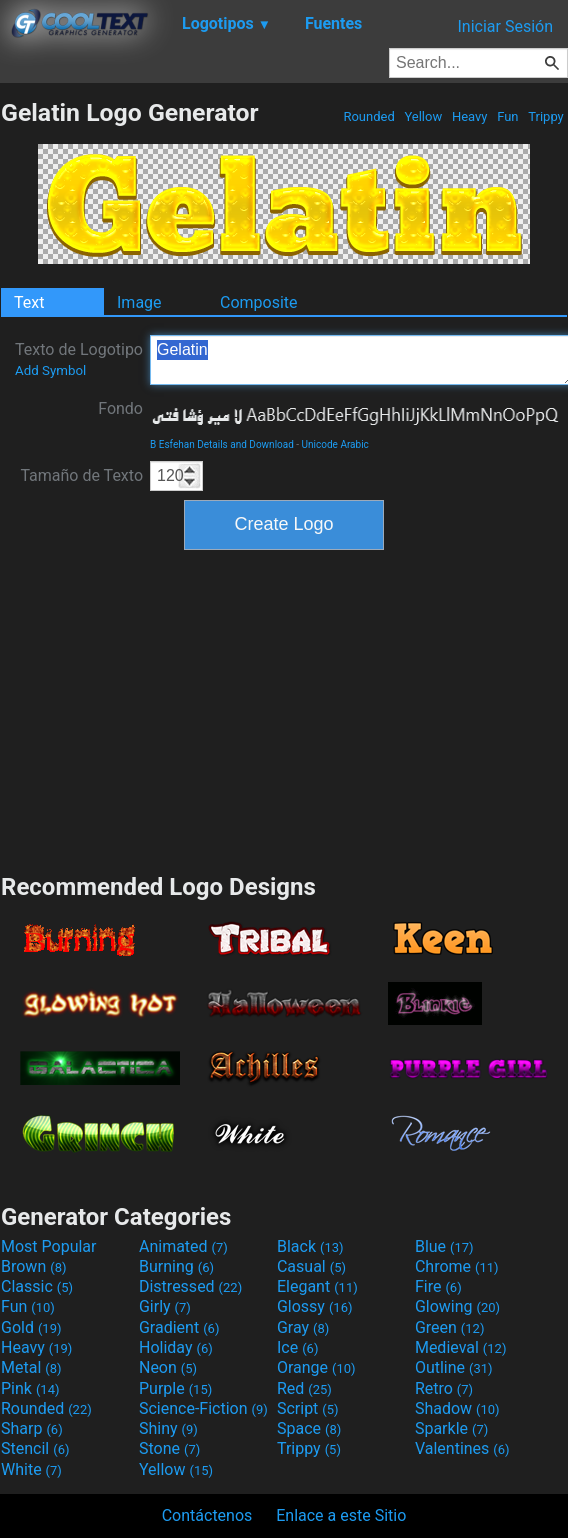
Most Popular (49, 1246)
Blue (444, 1246)
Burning (176, 1266)
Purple (175, 1388)
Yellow (423, 116)
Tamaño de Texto (81, 475)
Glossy (315, 1306)
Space (309, 1428)
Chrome (457, 1266)
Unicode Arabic (335, 444)
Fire (438, 1286)
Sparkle (451, 1428)
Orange (316, 1367)
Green (450, 1327)
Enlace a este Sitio (341, 1515)
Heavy (470, 116)
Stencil (35, 1448)
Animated (183, 1246)
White (31, 1469)
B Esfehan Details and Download (222, 444)
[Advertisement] (284, 709)
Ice (297, 1347)
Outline (454, 1367)
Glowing (457, 1306)
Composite (259, 302)
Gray (303, 1327)
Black (310, 1246)
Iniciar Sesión (505, 26)
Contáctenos (207, 1515)
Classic (37, 1286)
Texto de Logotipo (79, 359)
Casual (311, 1266)
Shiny (168, 1428)
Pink (30, 1388)
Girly (165, 1306)
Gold (31, 1327)
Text (29, 302)
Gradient (179, 1327)
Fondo (120, 408)
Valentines (462, 1448)
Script (308, 1408)
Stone (169, 1448)
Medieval (461, 1347)
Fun (508, 116)
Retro (444, 1388)
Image (139, 302)
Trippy (546, 116)
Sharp (32, 1428)
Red (304, 1388)
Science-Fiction (203, 1408)
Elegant (317, 1286)
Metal (31, 1367)
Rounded (369, 116)
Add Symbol (50, 370)
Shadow (457, 1408)
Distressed (190, 1286)
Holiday (176, 1347)
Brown (33, 1266)
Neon (168, 1367)
